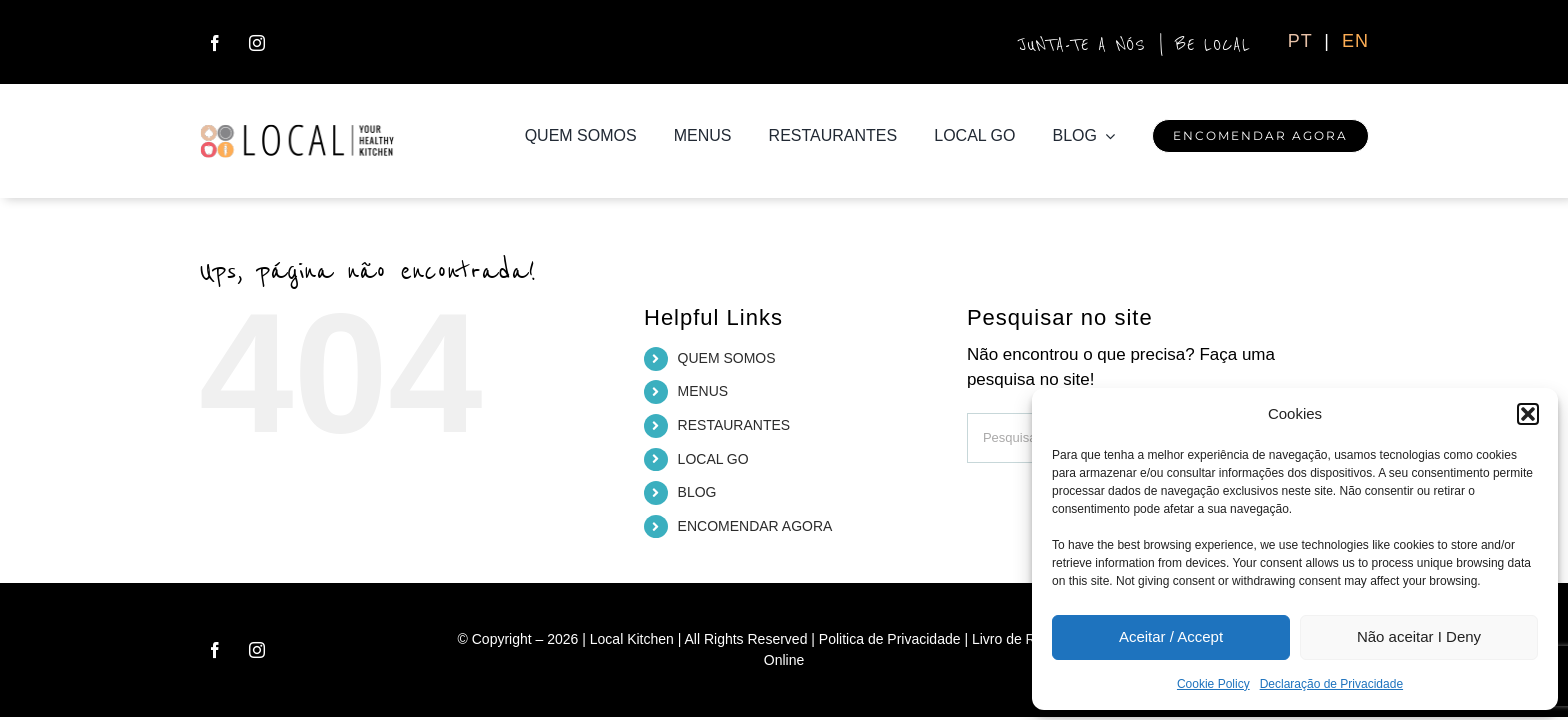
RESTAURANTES (734, 425)
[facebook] (215, 43)
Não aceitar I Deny (1419, 636)
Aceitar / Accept (1171, 636)
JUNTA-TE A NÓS (1083, 44)
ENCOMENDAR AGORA (755, 526)
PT (1303, 41)
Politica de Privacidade (890, 639)
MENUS (703, 391)
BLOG (697, 492)
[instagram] (257, 43)
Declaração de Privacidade (1331, 684)
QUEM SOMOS (727, 358)
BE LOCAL (1213, 44)
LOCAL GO (713, 459)
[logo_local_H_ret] (297, 131)
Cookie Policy (1213, 684)
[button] (1528, 414)
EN (1355, 41)
